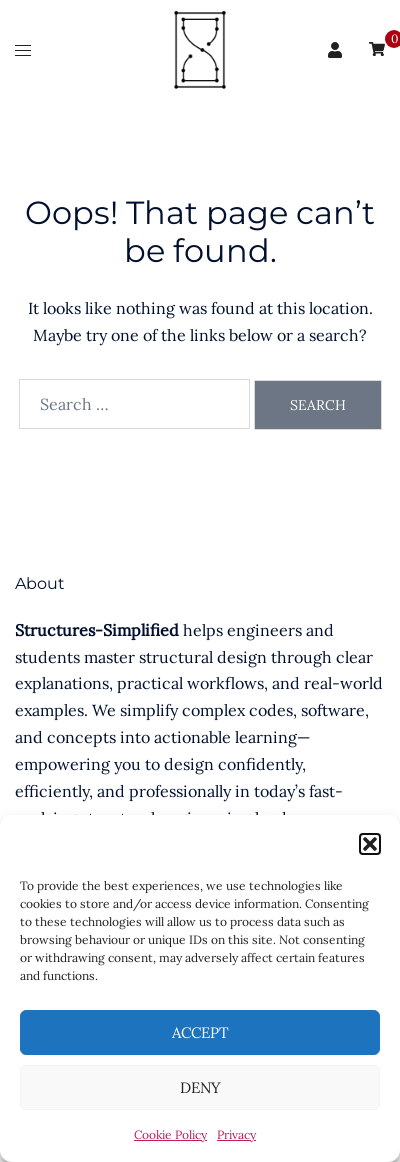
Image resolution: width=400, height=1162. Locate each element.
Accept (200, 1032)
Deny (200, 1087)
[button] (370, 844)
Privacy (236, 1134)
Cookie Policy (170, 1134)
